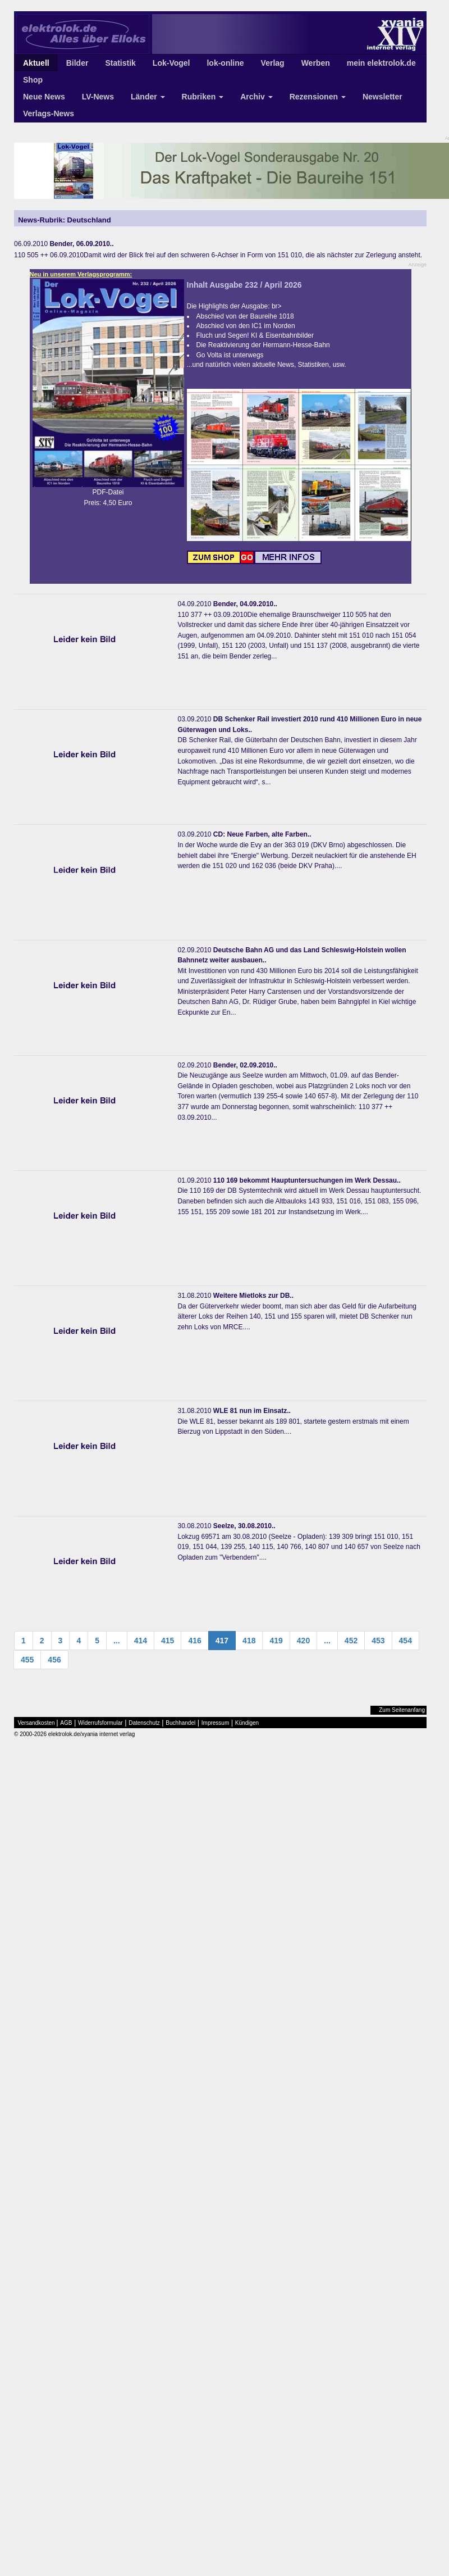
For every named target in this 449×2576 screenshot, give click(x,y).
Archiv (256, 96)
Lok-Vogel (171, 62)
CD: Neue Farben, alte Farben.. (262, 834)
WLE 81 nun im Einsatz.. (252, 1411)
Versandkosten (36, 1723)
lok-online (225, 62)
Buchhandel (180, 1723)
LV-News (98, 96)
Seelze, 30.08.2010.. (244, 1526)
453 (378, 1640)
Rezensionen (318, 96)
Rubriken (203, 96)
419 (275, 1640)
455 (27, 1659)
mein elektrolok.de (381, 62)
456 (54, 1659)
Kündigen (247, 1723)
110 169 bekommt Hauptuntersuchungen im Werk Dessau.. (307, 1180)
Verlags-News (48, 113)
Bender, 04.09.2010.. (245, 604)
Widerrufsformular (100, 1723)
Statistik (120, 62)
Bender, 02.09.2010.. (245, 1065)
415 (167, 1640)
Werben (315, 62)
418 (248, 1640)
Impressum (215, 1723)
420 (303, 1640)
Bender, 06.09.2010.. (81, 244)
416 (194, 1640)
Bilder (77, 62)
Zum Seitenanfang (402, 1710)
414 (140, 1640)
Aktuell (36, 62)
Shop (33, 79)
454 (405, 1640)
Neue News (44, 96)
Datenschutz (144, 1723)
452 (351, 1640)
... (116, 1640)
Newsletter (382, 96)
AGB (66, 1723)
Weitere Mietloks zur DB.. (253, 1296)
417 (222, 1640)
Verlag (273, 62)
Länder (148, 96)
